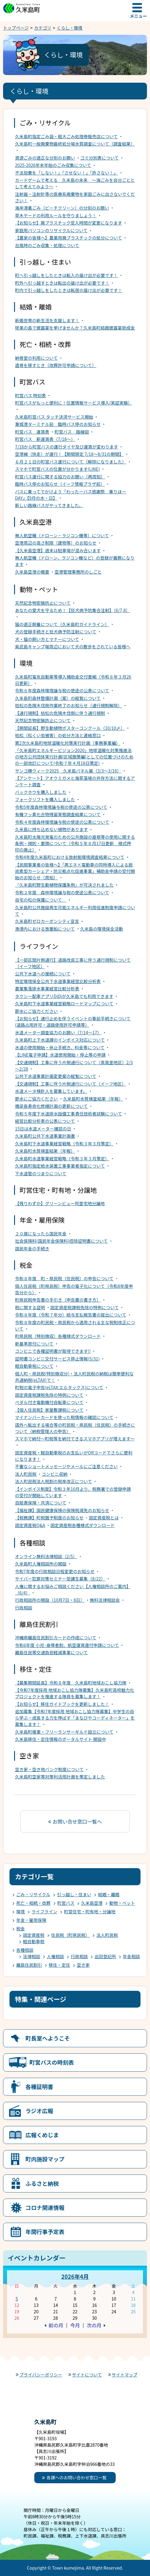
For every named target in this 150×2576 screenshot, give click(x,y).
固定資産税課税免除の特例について (84, 1307)
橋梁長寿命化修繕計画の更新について (51, 1106)
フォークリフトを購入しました (45, 799)
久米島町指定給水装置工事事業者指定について (60, 1166)
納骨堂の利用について (36, 358)
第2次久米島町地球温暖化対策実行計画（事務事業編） (67, 743)
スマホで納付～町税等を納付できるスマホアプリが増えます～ (75, 1439)
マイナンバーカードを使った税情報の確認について (64, 1417)
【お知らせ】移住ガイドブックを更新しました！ (62, 1704)
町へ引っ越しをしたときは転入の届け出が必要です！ (66, 275)
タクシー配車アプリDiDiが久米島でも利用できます (64, 996)
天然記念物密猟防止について (43, 603)
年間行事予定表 (44, 2232)
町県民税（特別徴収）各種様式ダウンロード (58, 1336)
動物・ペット (122, 1903)
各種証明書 (39, 2087)
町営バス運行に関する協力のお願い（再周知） (60, 477)
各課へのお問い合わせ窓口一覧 (77, 2477)
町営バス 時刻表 (30, 395)
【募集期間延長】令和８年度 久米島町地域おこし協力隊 (70, 1683)
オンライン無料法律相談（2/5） (46, 1556)
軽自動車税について (34, 1366)
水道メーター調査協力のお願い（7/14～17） (58, 1032)
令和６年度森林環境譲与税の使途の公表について (62, 690)
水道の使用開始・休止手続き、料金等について (60, 1047)
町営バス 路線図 (71, 432)
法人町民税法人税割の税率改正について (53, 1481)
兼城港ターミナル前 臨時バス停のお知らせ (58, 424)
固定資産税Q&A (30, 1525)
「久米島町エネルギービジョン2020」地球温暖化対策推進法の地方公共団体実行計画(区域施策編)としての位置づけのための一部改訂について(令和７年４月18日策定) (74, 756)
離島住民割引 (29, 1965)
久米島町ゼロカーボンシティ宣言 (47, 921)
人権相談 (55, 1956)
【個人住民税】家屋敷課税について (49, 1410)
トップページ (16, 28)
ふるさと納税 (42, 2183)
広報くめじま (42, 2135)
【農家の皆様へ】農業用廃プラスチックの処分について (68, 238)
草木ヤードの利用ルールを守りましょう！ (55, 215)
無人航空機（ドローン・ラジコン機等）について (62, 535)
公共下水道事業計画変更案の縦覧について (55, 1076)
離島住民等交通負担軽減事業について (51, 1652)
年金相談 (131, 1956)
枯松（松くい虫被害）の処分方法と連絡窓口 (58, 735)
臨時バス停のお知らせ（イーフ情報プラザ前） (60, 484)
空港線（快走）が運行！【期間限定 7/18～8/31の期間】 (69, 454)
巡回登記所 (105, 1956)
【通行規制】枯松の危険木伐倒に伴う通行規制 (60, 713)
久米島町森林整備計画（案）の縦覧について (58, 698)
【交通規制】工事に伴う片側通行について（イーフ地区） (70, 1084)
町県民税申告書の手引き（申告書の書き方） (58, 1300)
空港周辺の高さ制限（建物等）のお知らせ (55, 543)
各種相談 (24, 1950)
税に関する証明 (30, 1307)
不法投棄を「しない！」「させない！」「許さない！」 (66, 173)
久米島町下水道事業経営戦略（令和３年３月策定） (64, 1143)
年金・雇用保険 (31, 1920)
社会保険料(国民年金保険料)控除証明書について (61, 1241)
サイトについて (87, 2375)
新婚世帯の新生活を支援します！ (47, 320)
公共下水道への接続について (43, 974)
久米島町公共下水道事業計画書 (45, 1136)
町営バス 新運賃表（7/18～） (45, 439)
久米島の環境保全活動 (101, 929)
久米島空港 (92, 1903)
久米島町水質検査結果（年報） (93, 1099)
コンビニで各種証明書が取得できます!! (53, 1351)
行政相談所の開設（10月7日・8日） (49, 1600)
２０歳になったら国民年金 (40, 1233)
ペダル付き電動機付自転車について (49, 1402)
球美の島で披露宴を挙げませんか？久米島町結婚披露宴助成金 (75, 328)
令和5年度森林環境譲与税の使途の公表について (61, 807)
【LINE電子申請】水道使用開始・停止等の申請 (60, 1055)
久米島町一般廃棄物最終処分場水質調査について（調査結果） (75, 144)
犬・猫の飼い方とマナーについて (47, 639)
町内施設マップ (44, 2159)
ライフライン (44, 1911)
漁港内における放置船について (45, 929)
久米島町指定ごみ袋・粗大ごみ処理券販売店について (66, 136)
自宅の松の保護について (40, 900)
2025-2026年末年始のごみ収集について (53, 165)
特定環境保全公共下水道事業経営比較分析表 (58, 981)
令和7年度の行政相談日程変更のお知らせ (55, 1571)
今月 (75, 2325)
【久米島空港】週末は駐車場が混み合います (58, 550)
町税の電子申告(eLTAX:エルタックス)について (59, 1387)
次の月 (94, 2325)
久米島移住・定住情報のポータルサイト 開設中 (60, 1739)
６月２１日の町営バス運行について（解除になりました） (70, 462)
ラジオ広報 (39, 2111)
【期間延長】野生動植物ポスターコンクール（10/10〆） (70, 728)
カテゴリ (42, 28)
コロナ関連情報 (44, 2207)
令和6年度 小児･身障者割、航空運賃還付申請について (67, 1645)
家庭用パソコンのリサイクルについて (51, 230)
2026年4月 (75, 2276)
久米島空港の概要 (32, 572)
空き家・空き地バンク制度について (49, 1769)
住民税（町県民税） (70, 1935)
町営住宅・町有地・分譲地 (89, 1911)
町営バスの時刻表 (51, 2062)
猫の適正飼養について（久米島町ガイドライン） (62, 624)
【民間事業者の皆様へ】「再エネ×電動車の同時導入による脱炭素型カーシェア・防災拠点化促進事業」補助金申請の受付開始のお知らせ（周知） (75, 871)
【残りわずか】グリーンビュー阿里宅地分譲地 (60, 1203)
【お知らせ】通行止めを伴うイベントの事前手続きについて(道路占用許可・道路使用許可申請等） (72, 1021)
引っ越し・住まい (74, 1894)
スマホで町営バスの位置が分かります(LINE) (57, 469)
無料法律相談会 (105, 1600)
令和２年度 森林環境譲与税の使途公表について (62, 892)
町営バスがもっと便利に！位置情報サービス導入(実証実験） (73, 403)
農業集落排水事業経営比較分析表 (47, 988)
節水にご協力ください (36, 1011)
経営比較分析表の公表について (45, 1121)
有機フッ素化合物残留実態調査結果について (58, 814)
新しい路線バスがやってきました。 (49, 505)
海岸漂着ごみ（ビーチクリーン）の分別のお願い (62, 208)
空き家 (83, 1965)
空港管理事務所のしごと (78, 572)
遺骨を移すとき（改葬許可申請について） (55, 365)
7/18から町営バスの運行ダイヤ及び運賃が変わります (66, 447)
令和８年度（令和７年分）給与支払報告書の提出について (70, 1315)
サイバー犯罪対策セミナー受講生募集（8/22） (60, 1579)
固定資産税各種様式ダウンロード (83, 1525)
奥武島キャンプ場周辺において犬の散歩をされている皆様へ (72, 646)
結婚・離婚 (108, 1894)
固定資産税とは (104, 1518)
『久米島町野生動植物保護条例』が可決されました (64, 885)
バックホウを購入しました (40, 792)
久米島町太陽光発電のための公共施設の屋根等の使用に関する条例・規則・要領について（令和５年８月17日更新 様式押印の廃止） (75, 843)
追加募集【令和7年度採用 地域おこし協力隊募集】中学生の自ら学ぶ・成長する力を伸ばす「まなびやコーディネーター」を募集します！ (75, 1717)
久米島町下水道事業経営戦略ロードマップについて (64, 1003)
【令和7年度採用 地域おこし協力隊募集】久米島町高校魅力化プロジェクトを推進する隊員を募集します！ (74, 1693)
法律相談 (31, 1956)
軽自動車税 (33, 1941)
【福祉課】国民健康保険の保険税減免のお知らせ (62, 1510)
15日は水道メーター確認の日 (43, 1129)
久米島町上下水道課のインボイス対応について (60, 1040)
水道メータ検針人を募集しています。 (51, 1091)
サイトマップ (124, 2375)
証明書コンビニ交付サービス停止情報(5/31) (57, 1359)
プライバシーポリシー (40, 2375)
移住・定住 (59, 1965)
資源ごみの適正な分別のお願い (45, 158)
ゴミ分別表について (99, 158)
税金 (20, 1929)
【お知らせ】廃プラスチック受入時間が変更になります (68, 223)
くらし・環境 (69, 28)
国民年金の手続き (32, 1248)
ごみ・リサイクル (33, 1894)
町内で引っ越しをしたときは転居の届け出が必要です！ (68, 290)
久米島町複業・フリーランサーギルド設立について (64, 1732)
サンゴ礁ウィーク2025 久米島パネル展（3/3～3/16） (68, 771)
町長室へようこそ (47, 2038)
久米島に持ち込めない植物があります (51, 829)
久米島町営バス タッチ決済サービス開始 (54, 417)
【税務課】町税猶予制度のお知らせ (49, 1518)
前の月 (56, 2325)
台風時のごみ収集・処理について (47, 245)
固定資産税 (33, 1935)
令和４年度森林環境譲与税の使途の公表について (62, 822)
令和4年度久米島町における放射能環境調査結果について (69, 857)
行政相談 (23, 1608)
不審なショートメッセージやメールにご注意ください (66, 1466)
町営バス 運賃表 (32, 432)
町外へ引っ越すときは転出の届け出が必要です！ (62, 283)
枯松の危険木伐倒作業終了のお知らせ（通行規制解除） (68, 705)
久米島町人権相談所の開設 (40, 1564)
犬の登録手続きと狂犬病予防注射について (55, 632)
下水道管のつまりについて (40, 1173)
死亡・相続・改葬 (33, 1903)
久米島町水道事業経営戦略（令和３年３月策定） (62, 1158)
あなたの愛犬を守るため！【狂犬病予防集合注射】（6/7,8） (72, 610)
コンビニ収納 (54, 1474)
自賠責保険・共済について (40, 1503)
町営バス (65, 1903)
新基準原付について (34, 1344)
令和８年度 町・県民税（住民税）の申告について (64, 1278)
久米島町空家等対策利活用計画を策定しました (60, 1777)
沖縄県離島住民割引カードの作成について (55, 1637)
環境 (20, 1911)
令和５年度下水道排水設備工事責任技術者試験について (68, 1114)
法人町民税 (25, 1474)
